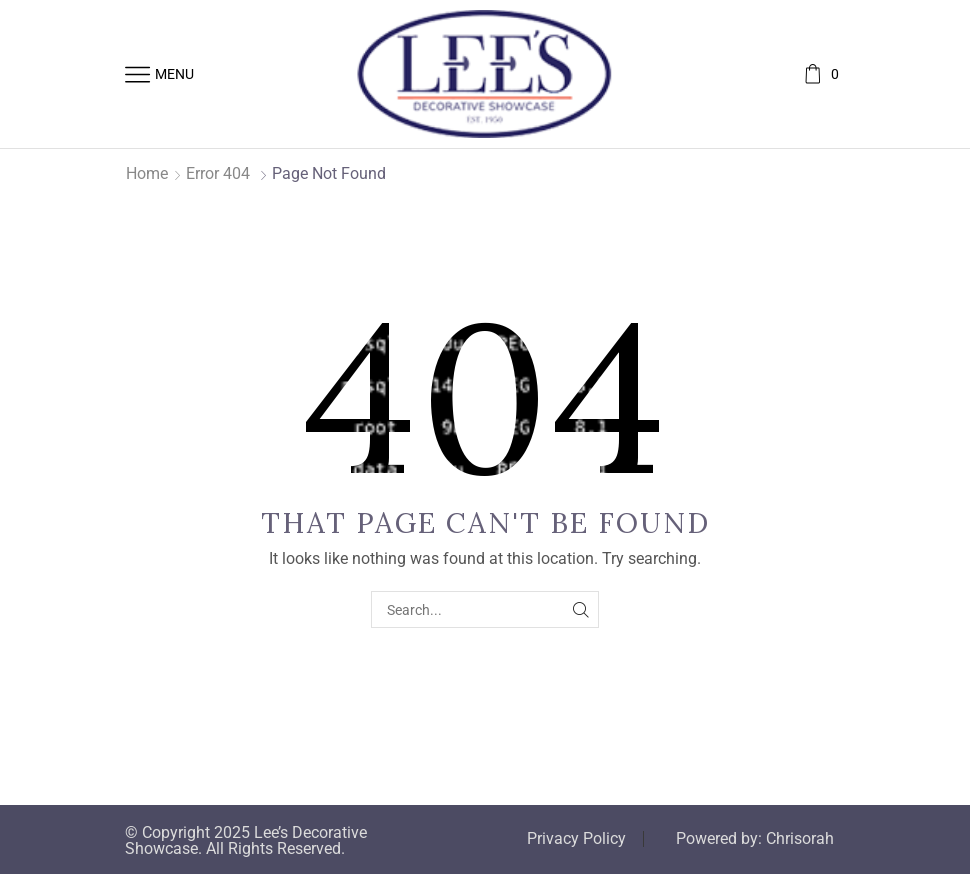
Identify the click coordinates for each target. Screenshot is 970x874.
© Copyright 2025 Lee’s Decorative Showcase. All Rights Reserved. (246, 841)
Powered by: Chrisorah (755, 839)
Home (147, 173)
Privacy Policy (576, 839)
